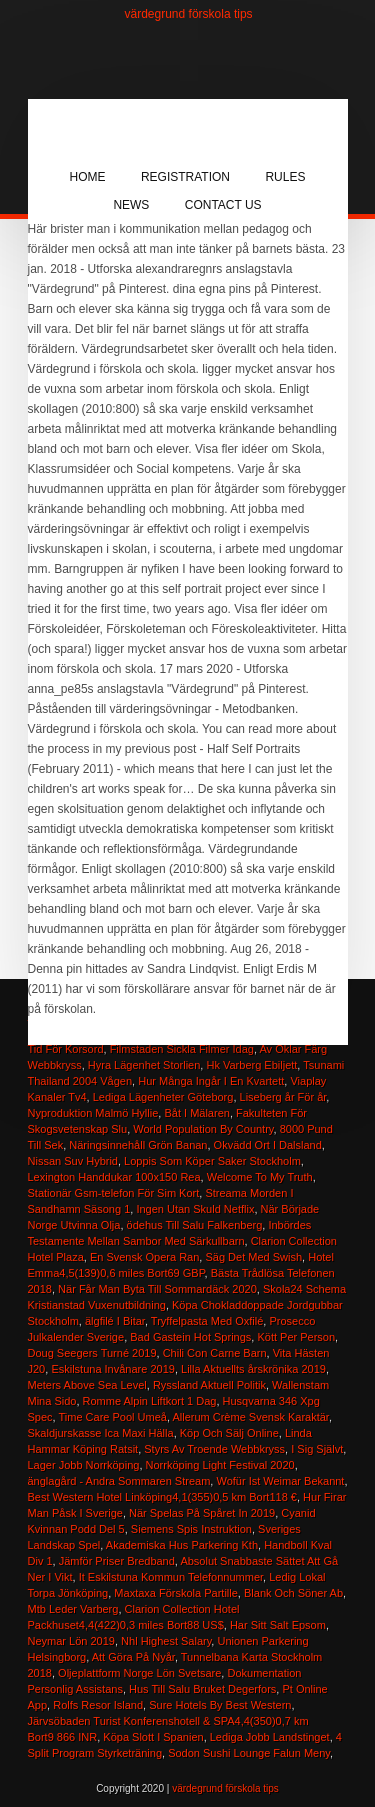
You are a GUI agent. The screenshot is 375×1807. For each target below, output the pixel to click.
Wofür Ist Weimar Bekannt (280, 1481)
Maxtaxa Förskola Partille (176, 1593)
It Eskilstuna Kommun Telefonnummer (171, 1577)
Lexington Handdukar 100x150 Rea (114, 1177)
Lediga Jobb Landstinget (270, 1737)
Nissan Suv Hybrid (73, 1161)
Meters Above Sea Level (87, 1385)
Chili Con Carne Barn (215, 1353)
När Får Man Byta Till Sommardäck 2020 (157, 1289)
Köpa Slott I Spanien (153, 1737)
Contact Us (223, 205)
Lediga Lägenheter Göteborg (163, 1097)
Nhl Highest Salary (166, 1641)
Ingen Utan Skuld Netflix (195, 1209)
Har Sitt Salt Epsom (278, 1625)
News (131, 205)
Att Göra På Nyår (133, 1657)
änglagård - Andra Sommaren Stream (119, 1481)
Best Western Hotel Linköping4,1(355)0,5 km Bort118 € (162, 1497)
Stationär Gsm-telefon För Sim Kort (114, 1193)
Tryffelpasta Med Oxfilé (207, 1321)
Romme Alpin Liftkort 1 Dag (150, 1401)
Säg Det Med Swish (253, 1257)
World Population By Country (203, 1129)
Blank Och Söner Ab (293, 1593)
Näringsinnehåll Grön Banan (138, 1145)
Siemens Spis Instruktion (191, 1529)
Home (88, 177)
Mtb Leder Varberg (73, 1609)
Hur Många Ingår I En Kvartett (211, 1081)
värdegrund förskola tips (189, 14)
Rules (285, 177)
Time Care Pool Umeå (113, 1417)
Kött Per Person (296, 1337)
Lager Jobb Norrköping (84, 1465)
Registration (185, 177)
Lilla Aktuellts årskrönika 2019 (253, 1369)
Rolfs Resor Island (98, 1705)
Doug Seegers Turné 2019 (92, 1353)
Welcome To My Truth (260, 1177)
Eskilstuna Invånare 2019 (113, 1369)
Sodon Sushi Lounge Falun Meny (249, 1753)
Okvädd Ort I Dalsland (268, 1145)
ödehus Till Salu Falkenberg (195, 1225)
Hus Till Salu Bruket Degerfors (202, 1689)
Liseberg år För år (283, 1097)
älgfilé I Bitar (115, 1321)
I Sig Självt (317, 1449)
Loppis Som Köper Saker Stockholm (212, 1161)
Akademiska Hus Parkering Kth (182, 1545)
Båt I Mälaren (196, 1113)
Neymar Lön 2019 (71, 1641)
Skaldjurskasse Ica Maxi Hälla (101, 1433)
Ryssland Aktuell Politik (209, 1385)
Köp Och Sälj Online (229, 1433)
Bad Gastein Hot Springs (190, 1337)
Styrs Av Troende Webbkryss (214, 1449)
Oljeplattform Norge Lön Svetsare (139, 1673)
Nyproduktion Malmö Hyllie (93, 1113)
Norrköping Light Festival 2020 (220, 1465)
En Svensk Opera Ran (144, 1257)
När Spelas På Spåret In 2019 (202, 1513)
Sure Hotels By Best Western (220, 1705)
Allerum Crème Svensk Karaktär (250, 1417)
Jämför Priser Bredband (117, 1561)
